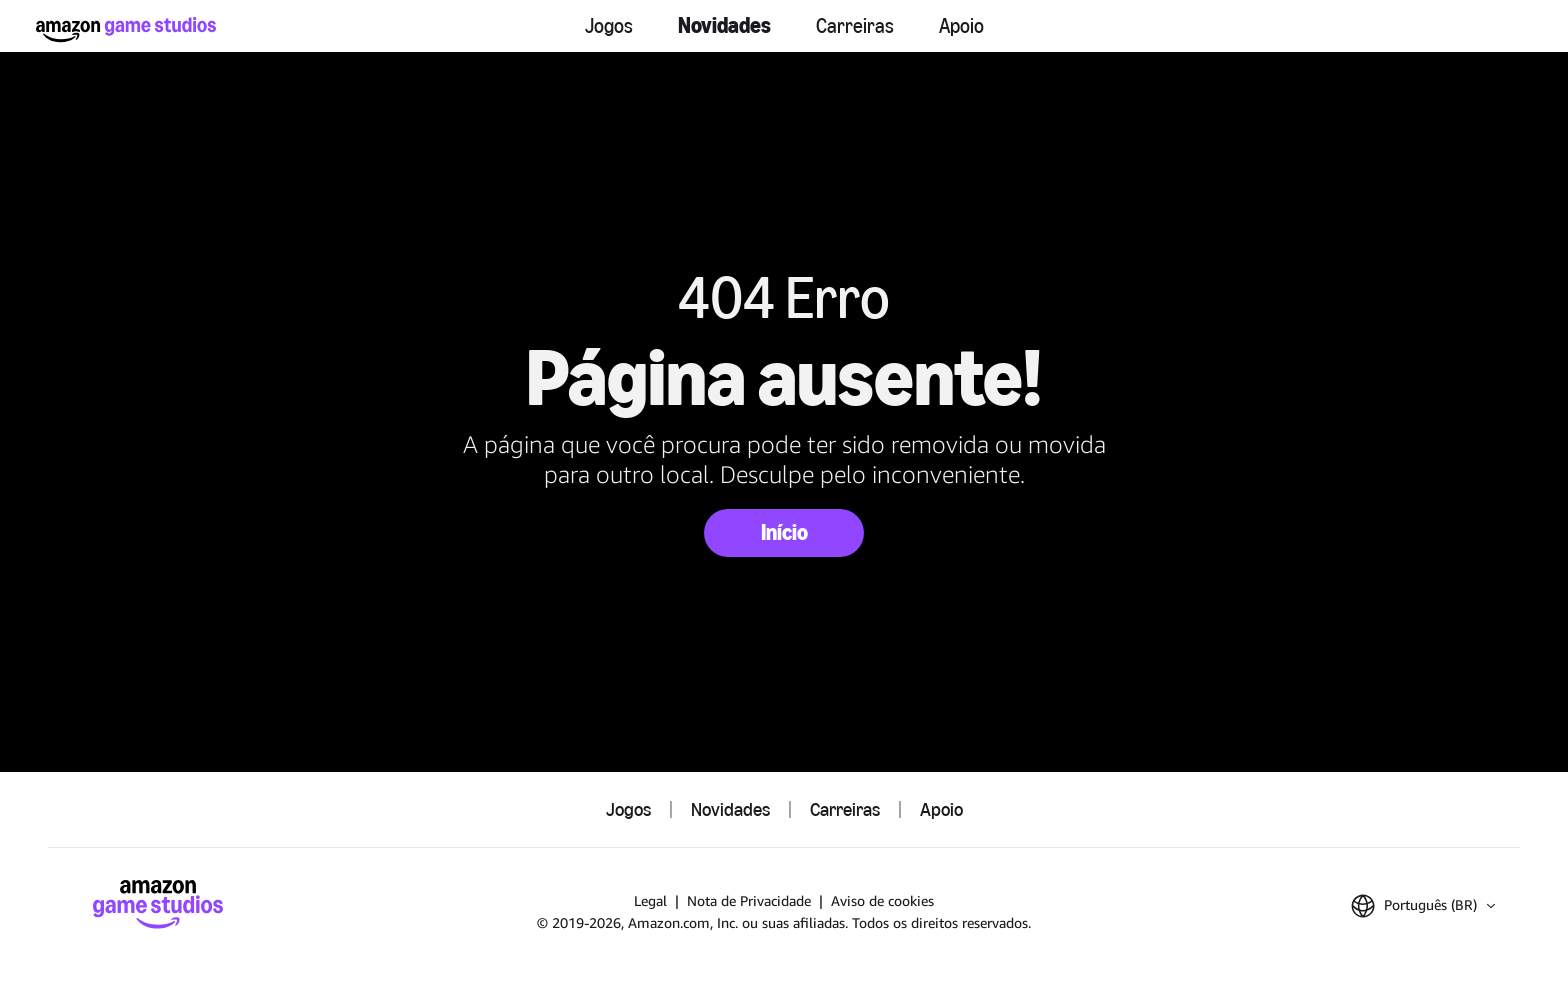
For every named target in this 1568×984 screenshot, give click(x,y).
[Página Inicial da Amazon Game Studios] (126, 29)
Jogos (609, 26)
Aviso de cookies (882, 900)
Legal (650, 900)
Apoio (961, 26)
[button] (1423, 906)
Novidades (724, 25)
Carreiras (855, 26)
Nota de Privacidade (749, 900)
